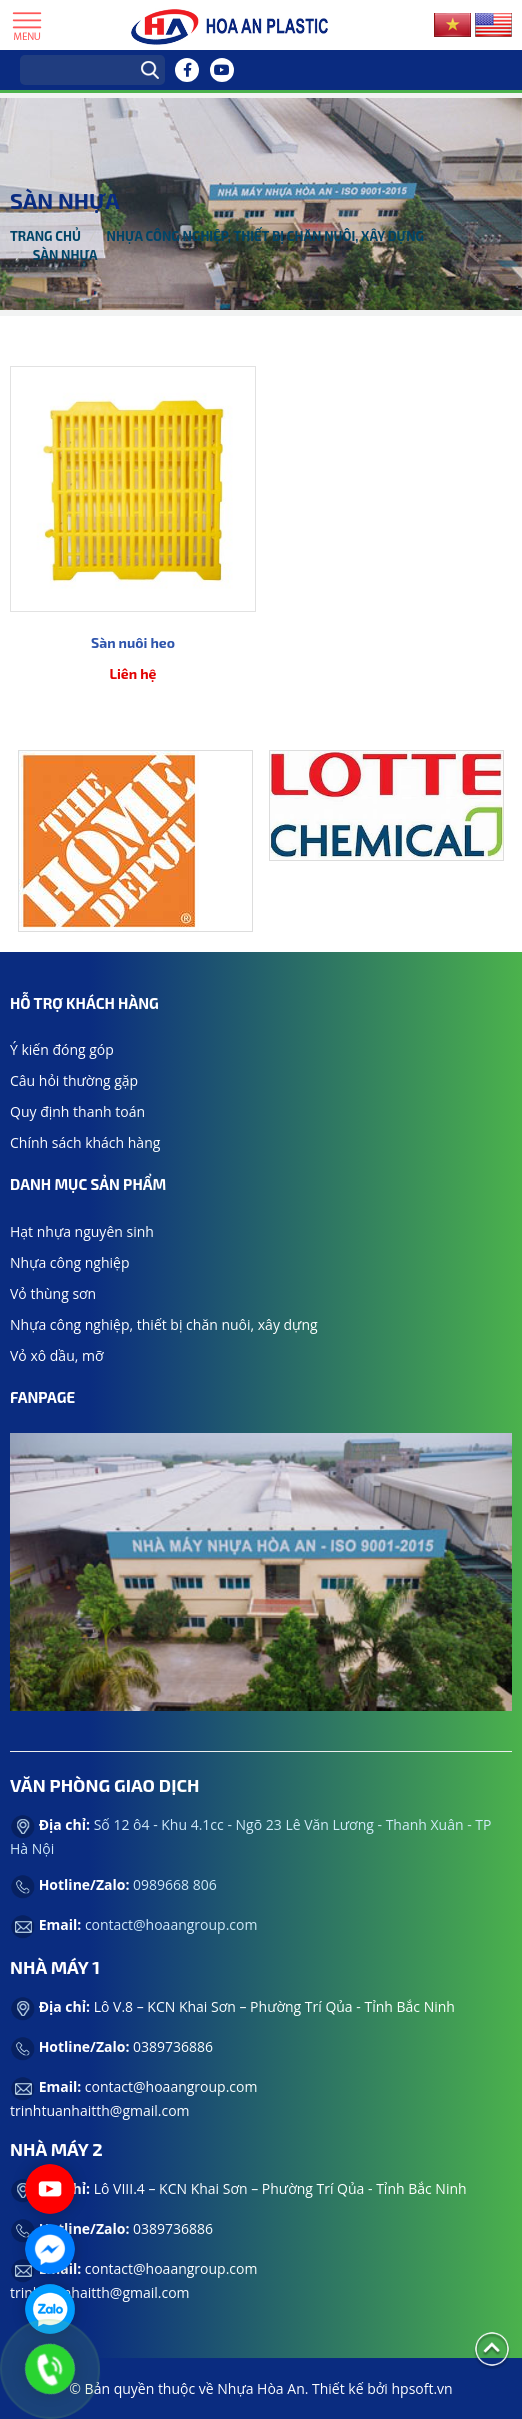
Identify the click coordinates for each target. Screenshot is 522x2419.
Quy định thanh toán (77, 1111)
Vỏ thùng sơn (53, 1293)
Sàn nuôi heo (133, 642)
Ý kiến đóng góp (62, 1049)
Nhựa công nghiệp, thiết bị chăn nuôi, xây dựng (265, 236)
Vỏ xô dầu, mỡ (57, 1355)
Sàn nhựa (65, 255)
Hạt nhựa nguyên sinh (82, 1231)
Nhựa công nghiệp (70, 1262)
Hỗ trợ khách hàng (84, 1003)
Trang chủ (45, 236)
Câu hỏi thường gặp (74, 1080)
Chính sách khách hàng (85, 1142)
